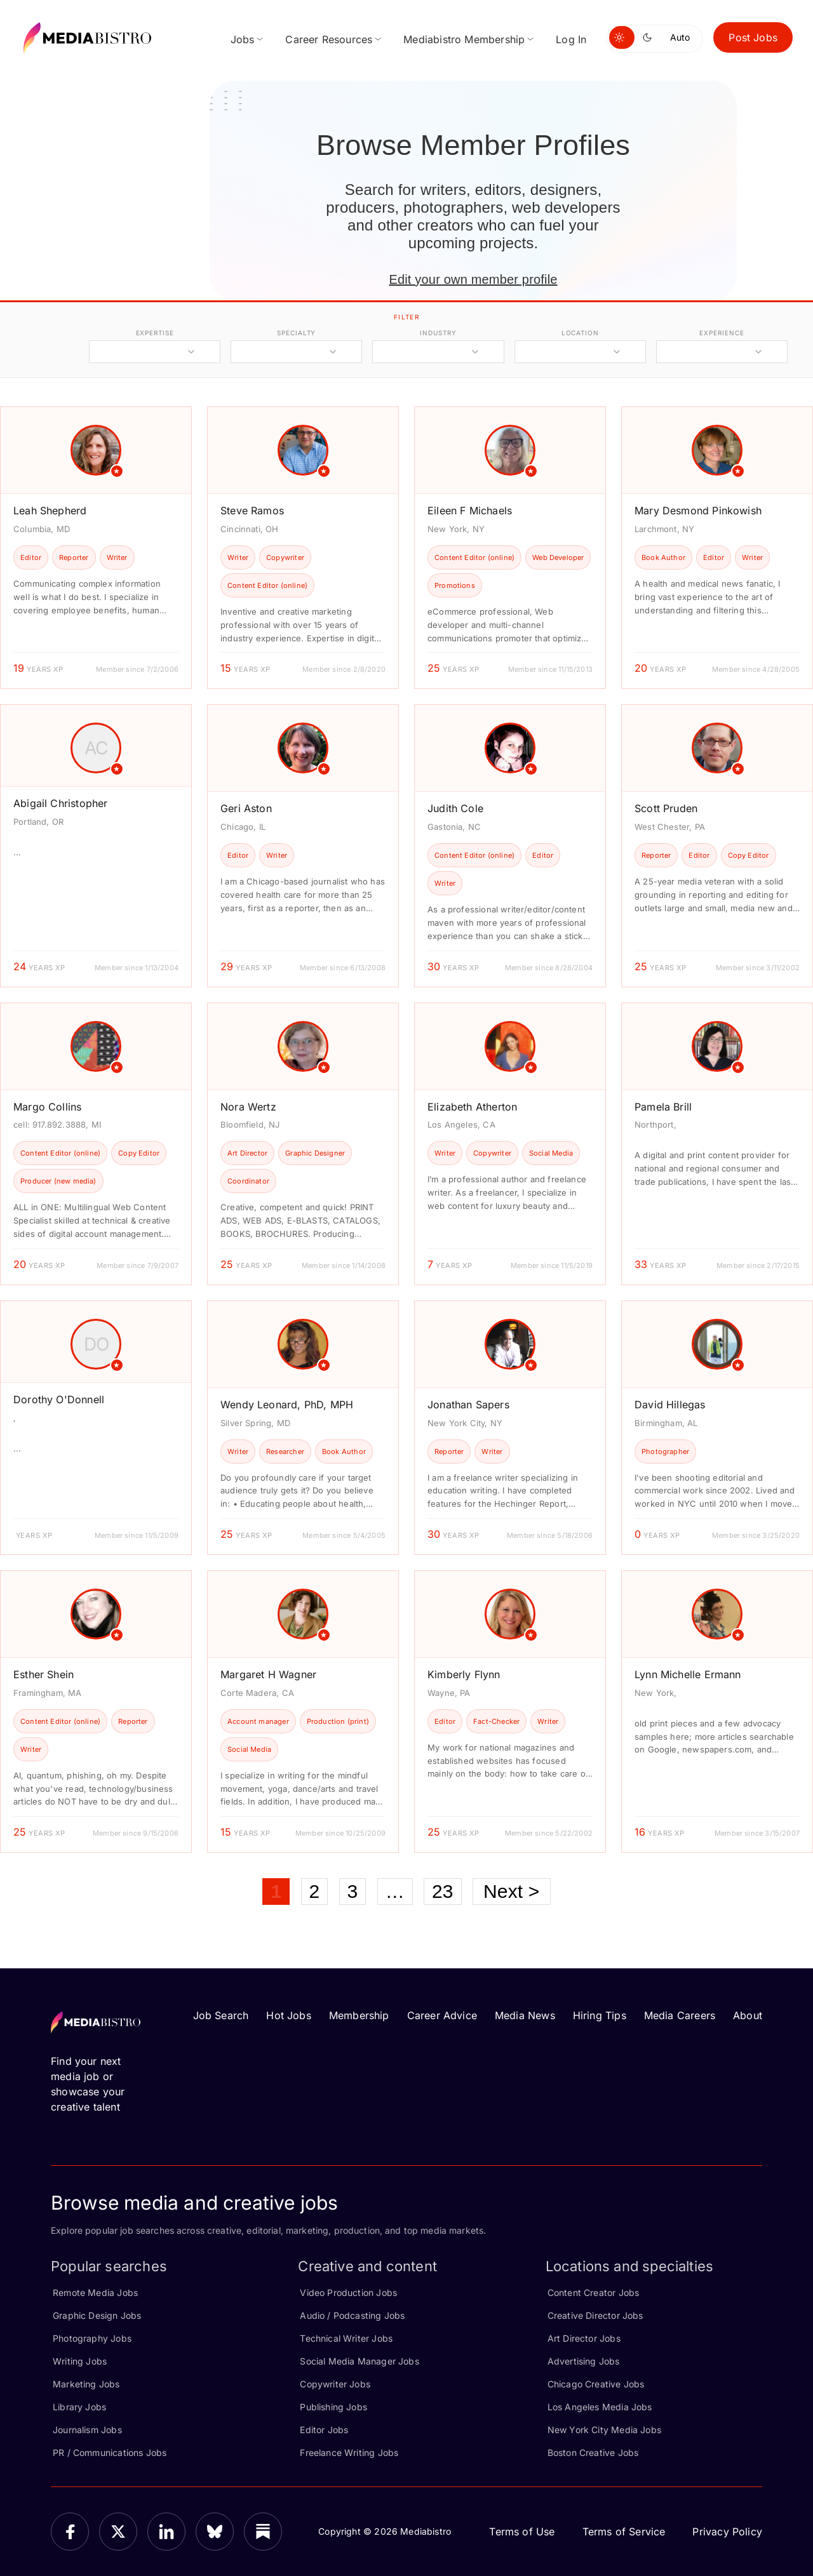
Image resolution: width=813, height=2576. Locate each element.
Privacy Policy (727, 2531)
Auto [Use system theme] (680, 37)
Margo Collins (47, 1106)
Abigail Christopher (60, 803)
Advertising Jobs (584, 2361)
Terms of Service (624, 2531)
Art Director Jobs (584, 2338)
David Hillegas (670, 1404)
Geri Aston (246, 808)
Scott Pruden (666, 808)
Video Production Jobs (348, 2292)
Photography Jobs (92, 2338)
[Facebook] (70, 2532)
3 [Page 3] (352, 1891)
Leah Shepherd (49, 510)
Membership (359, 2015)
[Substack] (263, 2532)
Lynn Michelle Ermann (688, 1674)
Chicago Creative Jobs (596, 2384)
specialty (296, 333)
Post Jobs (753, 37)
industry (438, 333)
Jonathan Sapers (468, 1404)
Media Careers (679, 2015)
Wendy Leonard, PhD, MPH (286, 1404)
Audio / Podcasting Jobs (352, 2315)
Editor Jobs (324, 2429)
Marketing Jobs (86, 2384)
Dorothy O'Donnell (58, 1399)
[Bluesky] (215, 2532)
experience (721, 333)
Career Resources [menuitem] (328, 39)
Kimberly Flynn (464, 1674)
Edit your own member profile (473, 279)
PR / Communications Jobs (109, 2452)
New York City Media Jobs (604, 2429)
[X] (118, 2532)
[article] (96, 547)
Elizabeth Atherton (472, 1106)
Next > (511, 1891)
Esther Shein (43, 1674)
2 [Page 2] (314, 1891)
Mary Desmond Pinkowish (698, 510)
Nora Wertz (248, 1106)
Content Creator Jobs (594, 2292)
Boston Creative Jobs (593, 2452)
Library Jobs (79, 2406)
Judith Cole (455, 808)
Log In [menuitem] (571, 39)
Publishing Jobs (333, 2406)
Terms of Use (521, 2531)
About (747, 2015)
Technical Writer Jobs (346, 2338)
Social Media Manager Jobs (359, 2361)
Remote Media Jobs (95, 2292)
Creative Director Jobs (595, 2315)
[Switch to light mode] (622, 37)
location (580, 333)
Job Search (221, 2015)
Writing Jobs (80, 2361)
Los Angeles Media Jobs (600, 2406)
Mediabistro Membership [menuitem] (464, 39)
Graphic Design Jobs (97, 2315)
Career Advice (442, 2015)
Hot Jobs (288, 2015)
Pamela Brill (663, 1106)
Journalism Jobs (87, 2429)
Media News (525, 2015)
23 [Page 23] (443, 1891)
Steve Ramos (252, 510)
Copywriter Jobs (335, 2384)
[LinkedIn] (166, 2532)
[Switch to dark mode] (649, 37)
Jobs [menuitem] (243, 39)
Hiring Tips (599, 2015)
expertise (155, 333)
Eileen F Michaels (469, 510)
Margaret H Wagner (268, 1674)
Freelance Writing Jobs (349, 2452)
